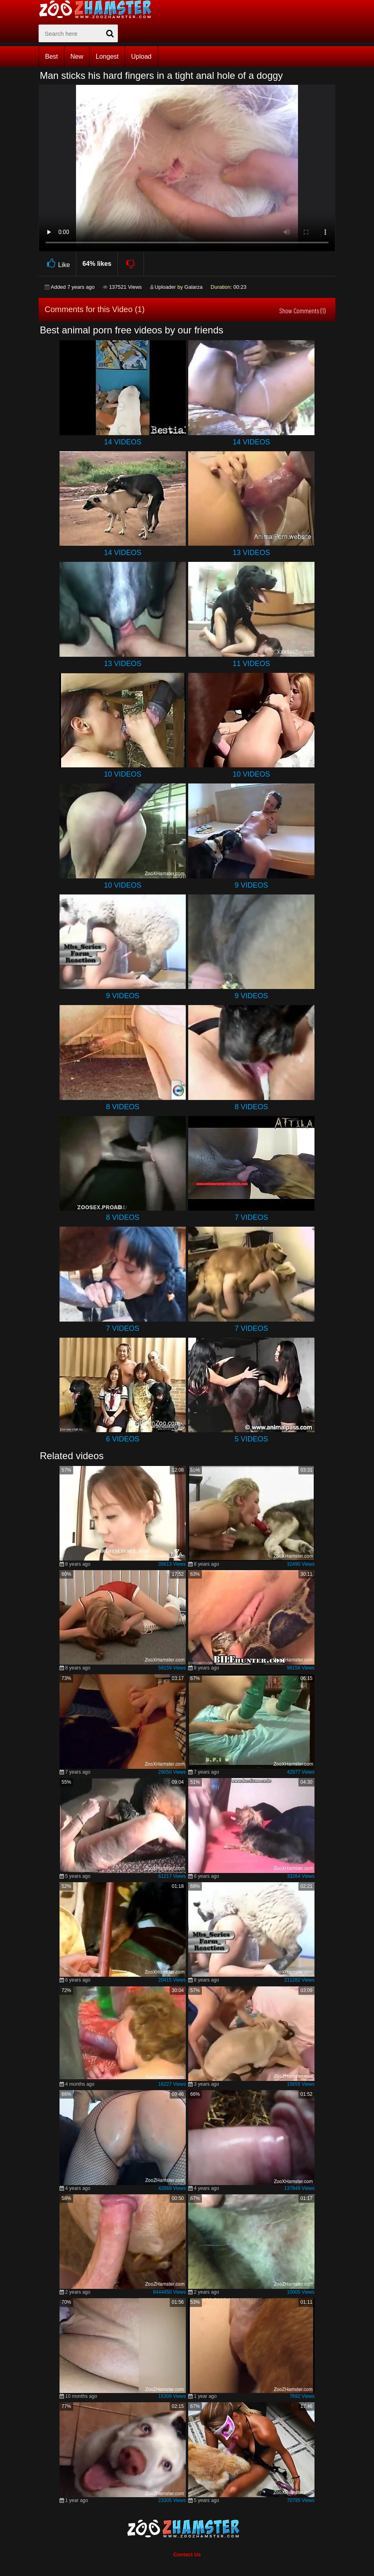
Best (51, 56)
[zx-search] (78, 33)
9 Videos (251, 885)
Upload (141, 56)
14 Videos (122, 442)
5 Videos (251, 1439)
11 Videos (251, 664)
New (76, 56)
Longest (107, 56)
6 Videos (122, 1439)
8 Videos (122, 1107)
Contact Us (187, 2554)
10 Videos (122, 774)
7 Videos (251, 1217)
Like (57, 263)
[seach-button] (110, 33)
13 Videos (251, 553)
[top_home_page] (99, 9)
